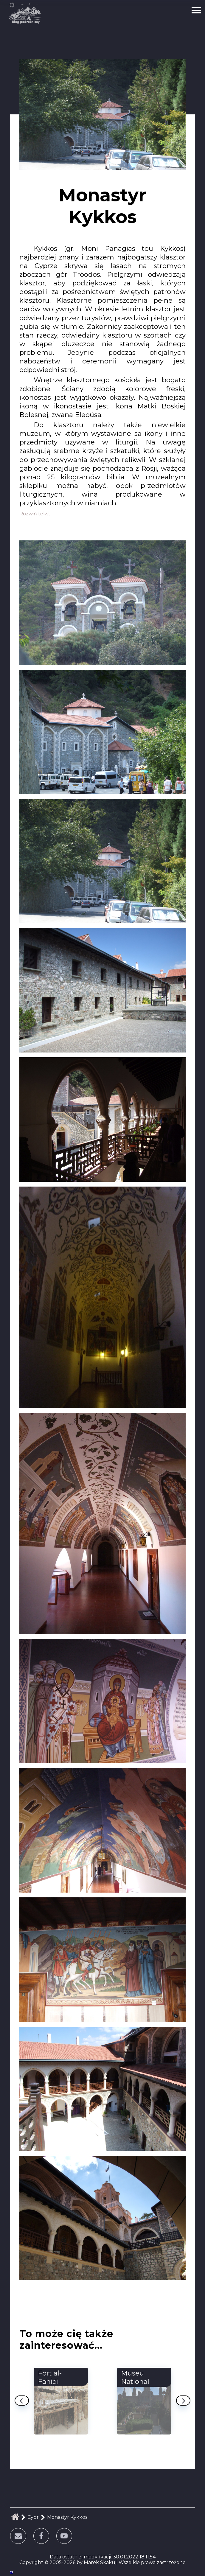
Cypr (33, 2517)
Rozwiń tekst (34, 514)
